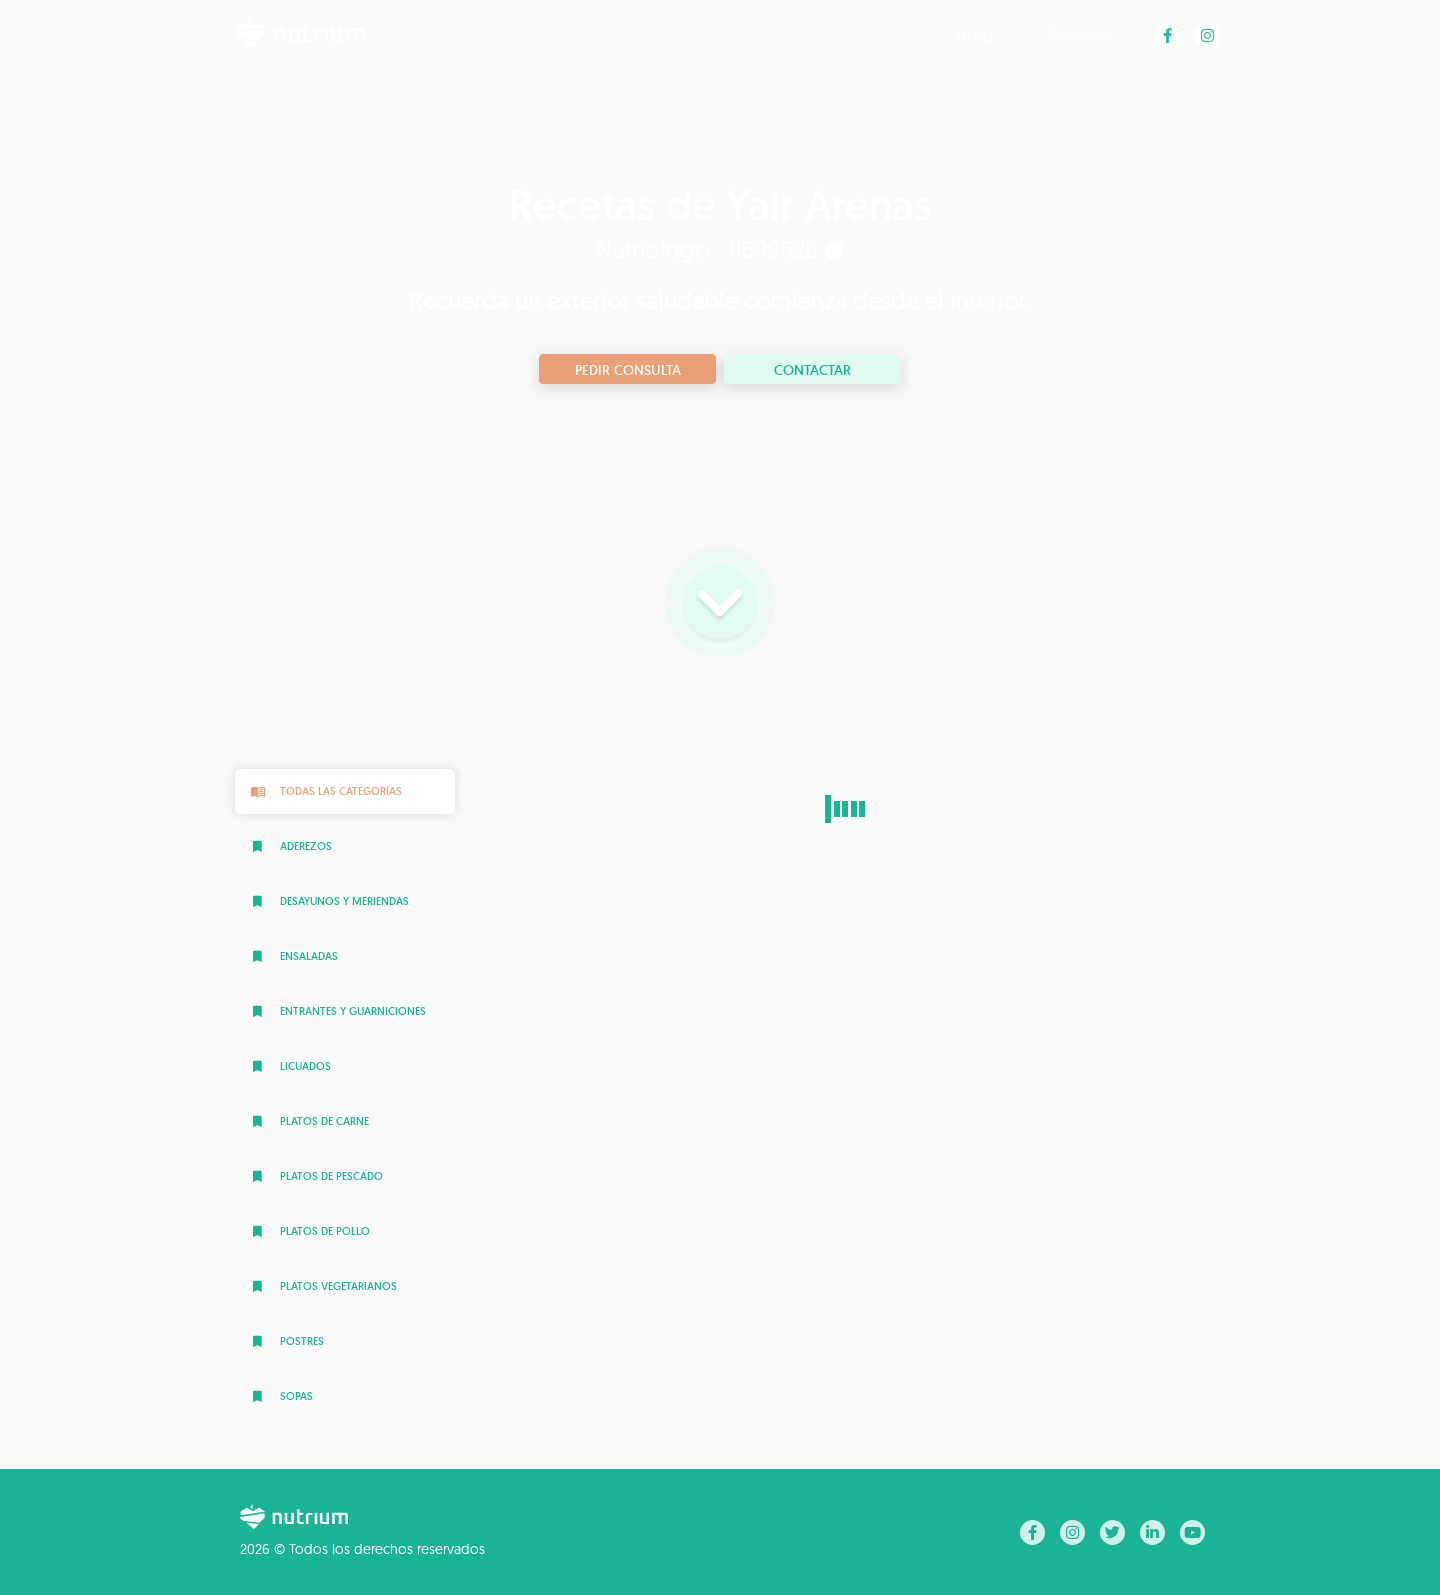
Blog (975, 34)
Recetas (1082, 34)
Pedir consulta (628, 370)
